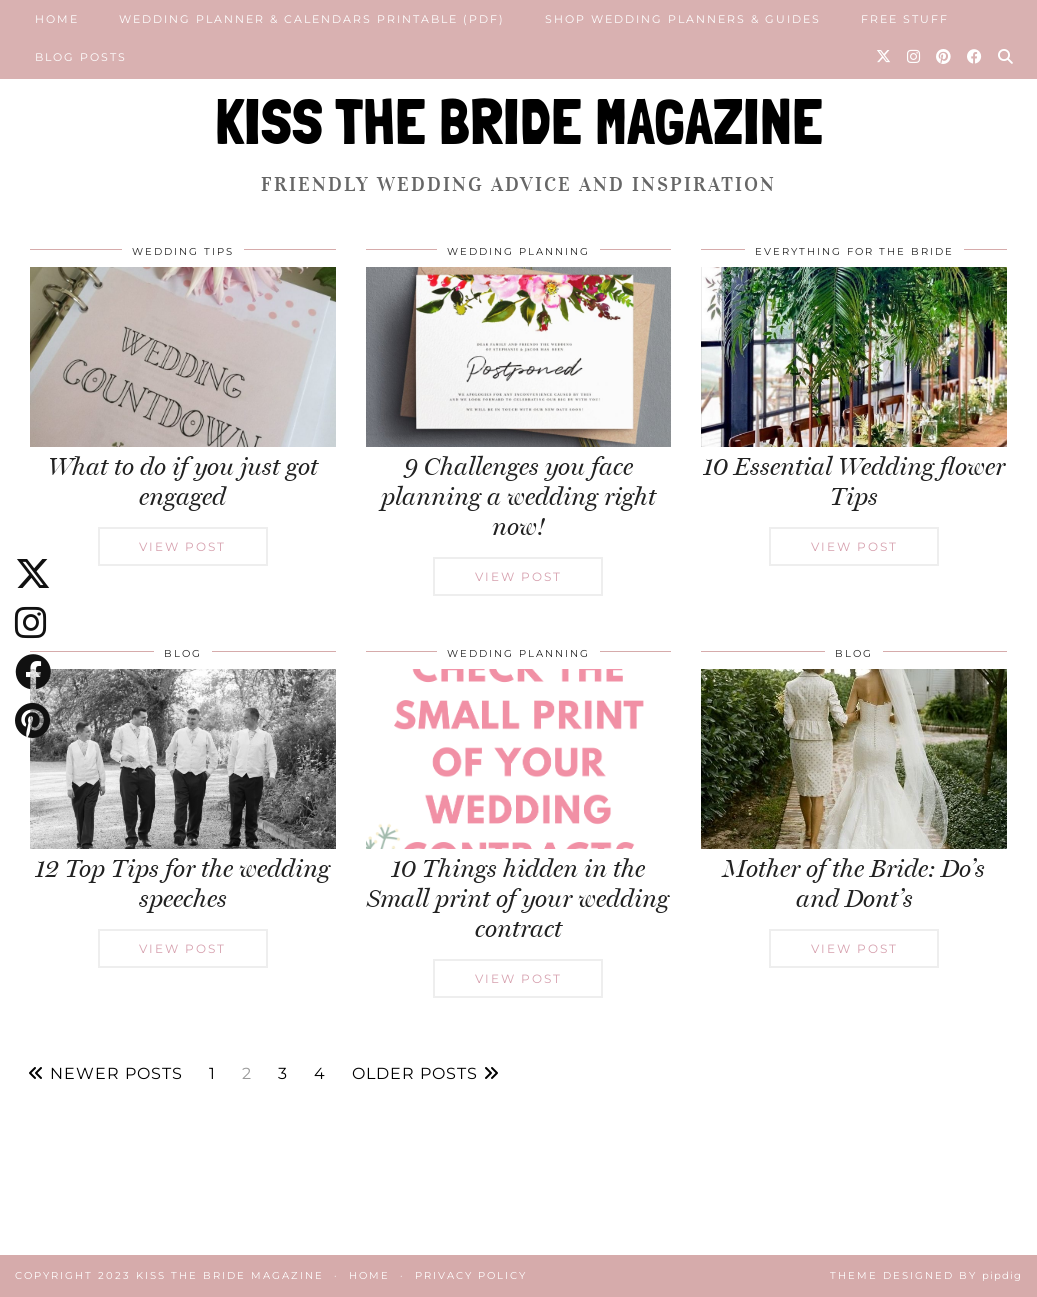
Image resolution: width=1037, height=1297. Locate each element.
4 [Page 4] (320, 1074)
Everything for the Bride (854, 251)
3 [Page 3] (283, 1074)
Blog (183, 653)
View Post (182, 546)
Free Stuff (905, 19)
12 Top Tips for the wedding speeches (182, 883)
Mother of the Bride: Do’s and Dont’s (854, 883)
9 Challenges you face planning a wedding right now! (518, 496)
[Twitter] (884, 57)
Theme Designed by (926, 1275)
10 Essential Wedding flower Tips (854, 481)
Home (57, 19)
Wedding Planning (518, 251)
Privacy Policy (471, 1275)
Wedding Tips (183, 251)
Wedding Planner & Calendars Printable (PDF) (312, 19)
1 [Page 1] (212, 1074)
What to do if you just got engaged (183, 481)
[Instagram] (914, 57)
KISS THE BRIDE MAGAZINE (519, 121)
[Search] (1006, 57)
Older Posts (426, 1074)
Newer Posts (105, 1074)
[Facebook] (975, 57)
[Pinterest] (944, 57)
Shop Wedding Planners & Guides (683, 19)
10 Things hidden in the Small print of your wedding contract (518, 898)
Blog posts (81, 57)
